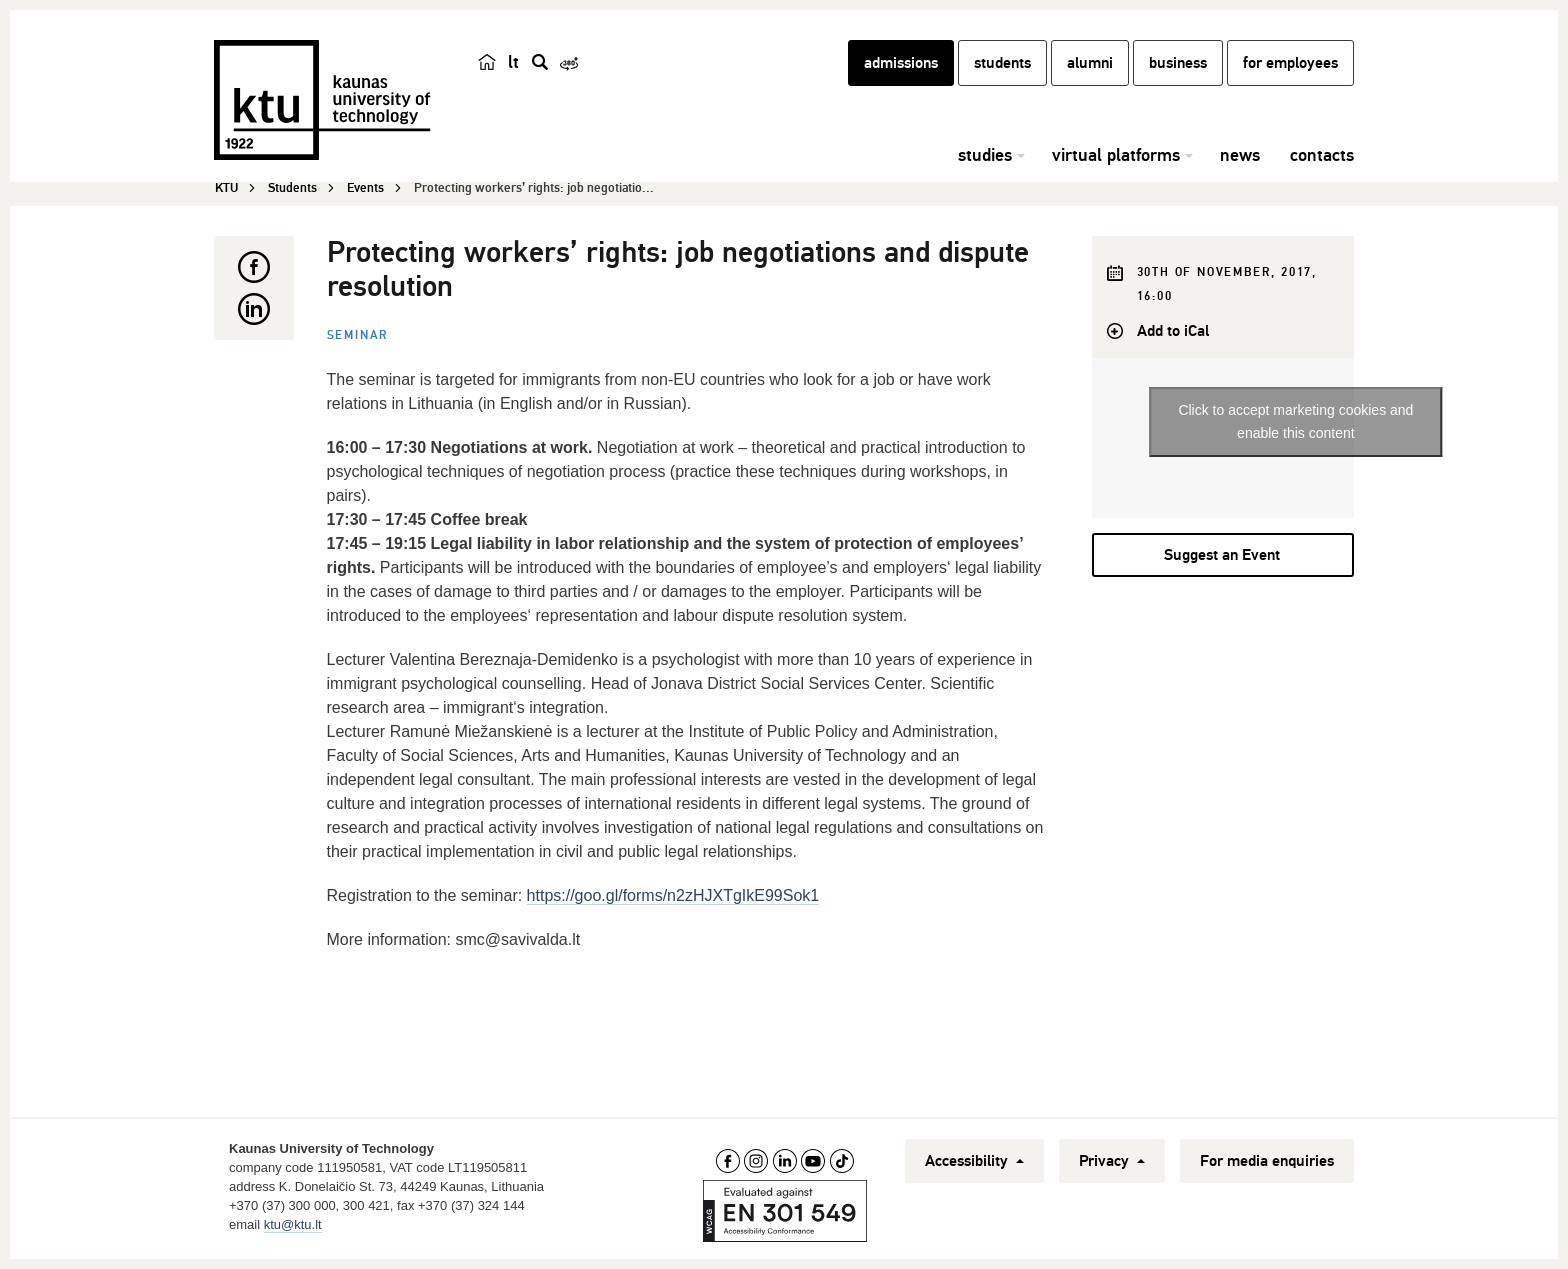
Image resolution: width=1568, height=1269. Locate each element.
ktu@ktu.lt (293, 1224)
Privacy (1112, 1161)
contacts (1322, 155)
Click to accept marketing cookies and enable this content (1295, 421)
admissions (901, 63)
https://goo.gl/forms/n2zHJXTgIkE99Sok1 (673, 895)
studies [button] (985, 155)
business (1178, 63)
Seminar (358, 335)
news (1240, 155)
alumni (1090, 63)
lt (513, 62)
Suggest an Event (1222, 555)
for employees (1290, 63)
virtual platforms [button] (1116, 155)
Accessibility (974, 1161)
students (1002, 63)
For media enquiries (1267, 1161)
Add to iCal (1173, 331)
